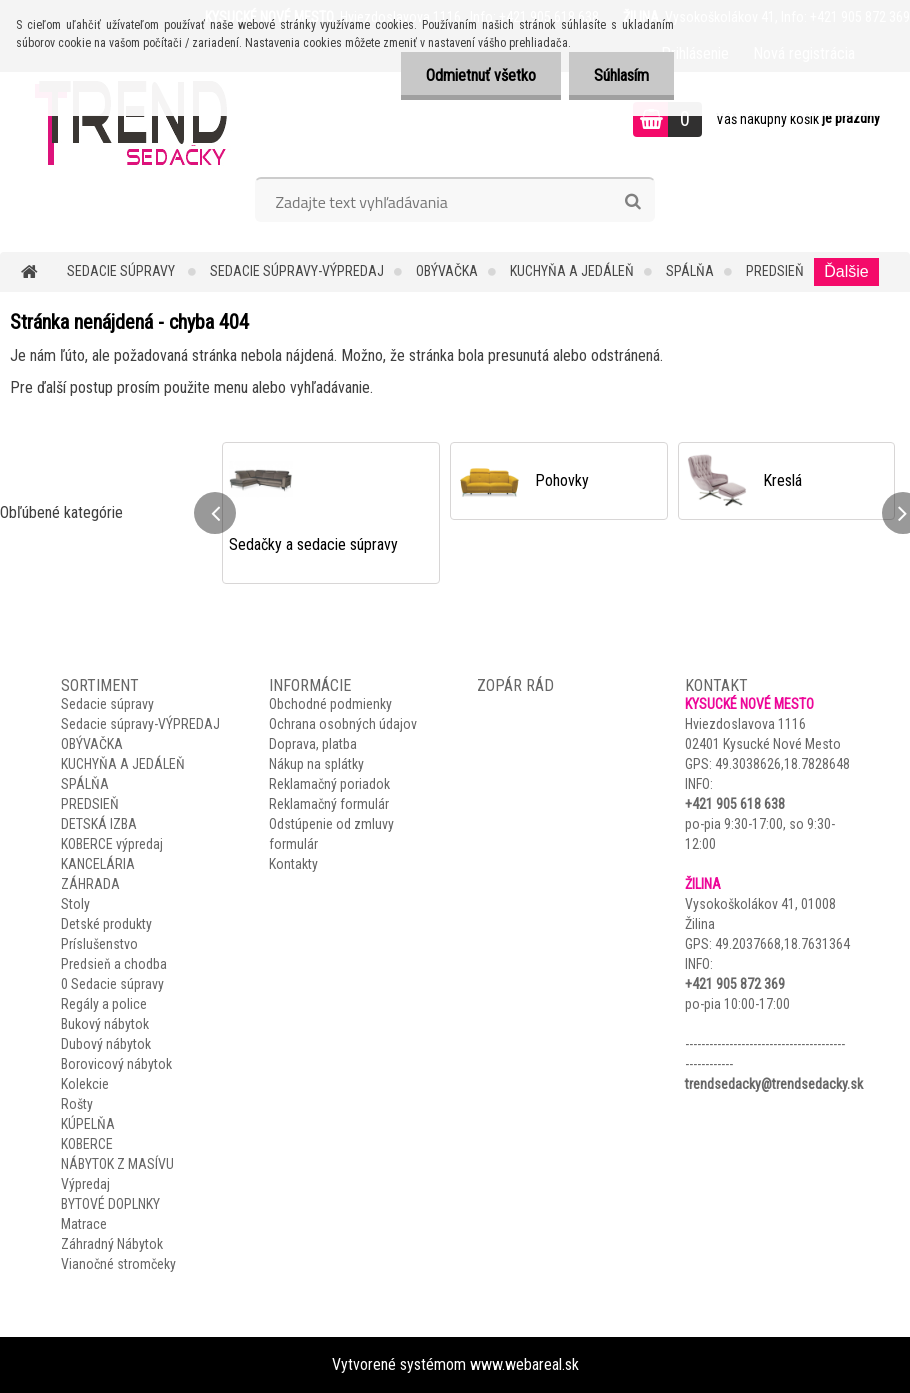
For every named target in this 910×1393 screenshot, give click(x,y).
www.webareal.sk (524, 1364)
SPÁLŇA (690, 271)
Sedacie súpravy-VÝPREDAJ (297, 271)
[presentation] (215, 513)
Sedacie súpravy (122, 271)
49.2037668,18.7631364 (782, 944)
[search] (632, 202)
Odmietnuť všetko (481, 75)
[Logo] (137, 122)
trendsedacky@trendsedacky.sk (774, 1084)
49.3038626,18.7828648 (782, 764)
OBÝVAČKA (447, 271)
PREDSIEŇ (775, 271)
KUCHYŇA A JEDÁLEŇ (572, 271)
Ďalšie (846, 271)
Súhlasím (621, 75)
